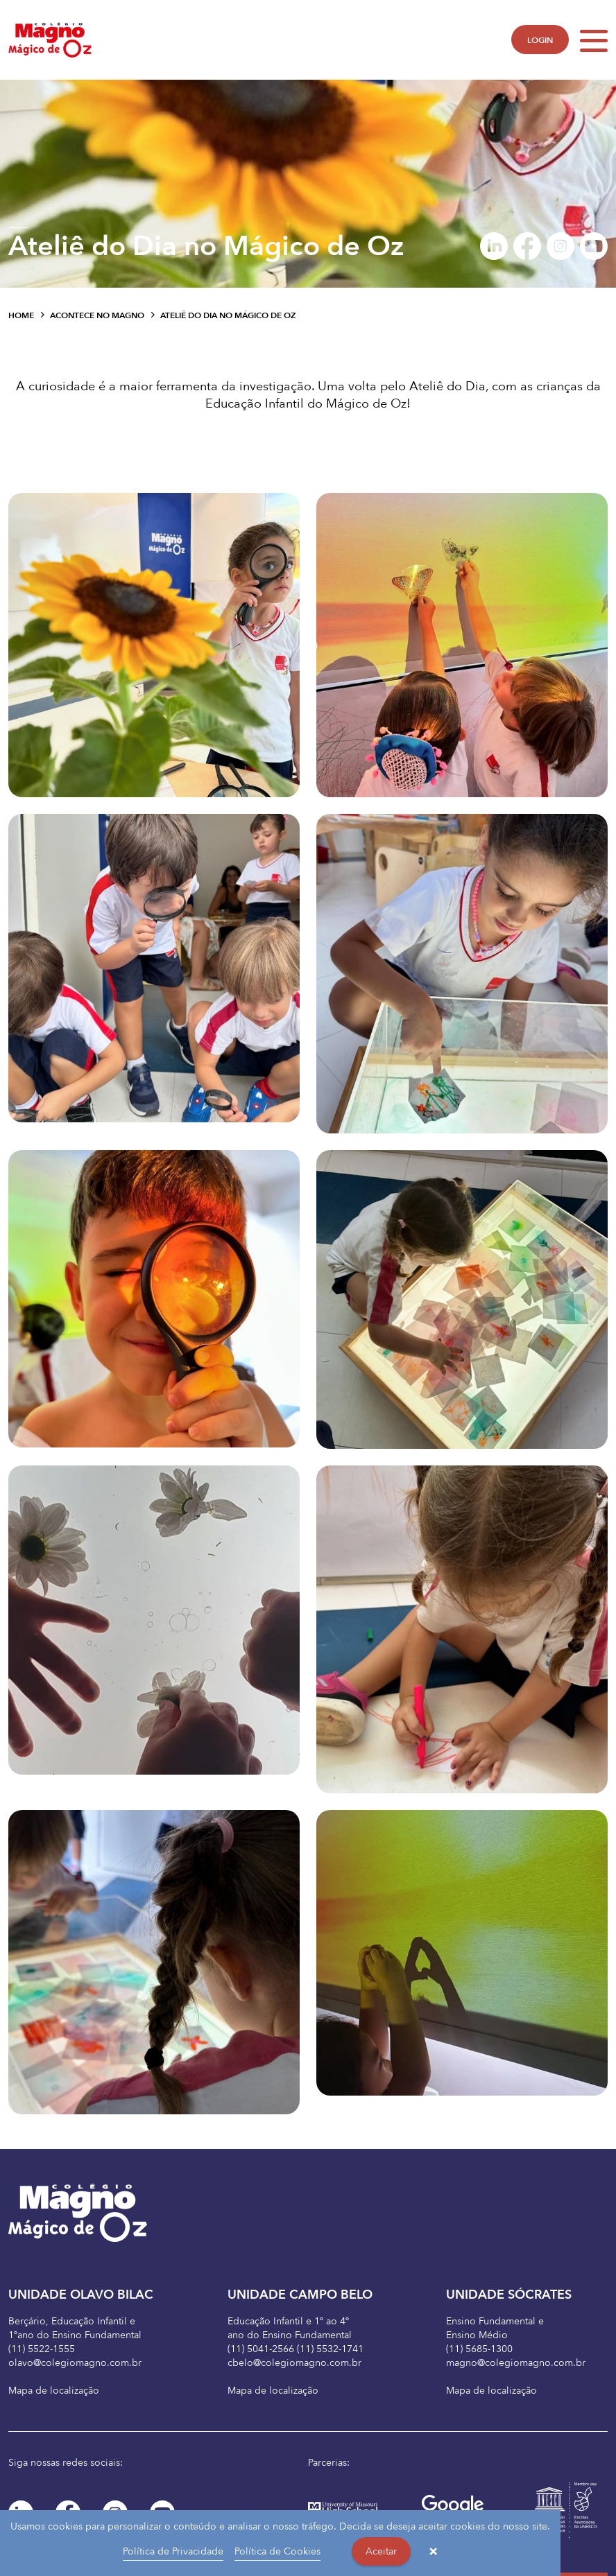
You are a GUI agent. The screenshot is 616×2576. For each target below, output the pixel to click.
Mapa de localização (53, 2390)
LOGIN (540, 40)
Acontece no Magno (97, 315)
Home (21, 315)
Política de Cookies (277, 2551)
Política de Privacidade (173, 2551)
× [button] (433, 2552)
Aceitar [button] (381, 2551)
